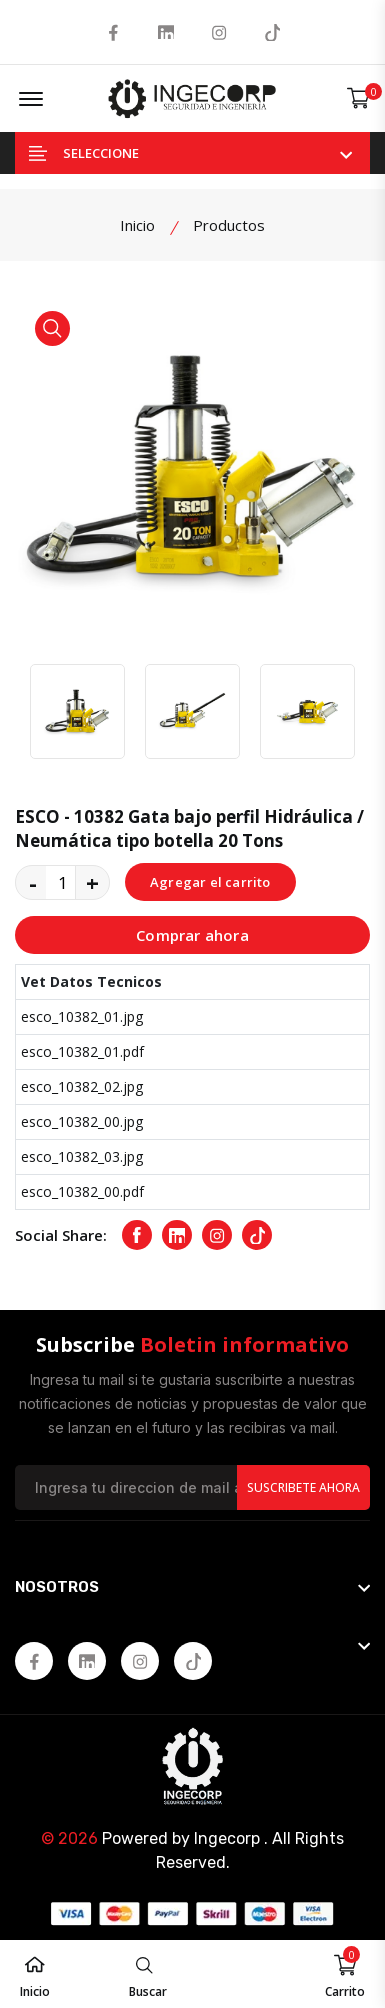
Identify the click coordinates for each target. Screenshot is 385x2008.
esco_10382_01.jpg (82, 1016)
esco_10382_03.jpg (82, 1156)
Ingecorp (227, 1838)
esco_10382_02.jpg (82, 1086)
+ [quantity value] (92, 882)
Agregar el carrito (210, 882)
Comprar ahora (192, 935)
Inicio (137, 225)
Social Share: (61, 1235)
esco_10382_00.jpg (82, 1121)
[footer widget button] (192, 1587)
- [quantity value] (33, 882)
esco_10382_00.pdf (82, 1191)
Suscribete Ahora (303, 1487)
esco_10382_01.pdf (82, 1051)
